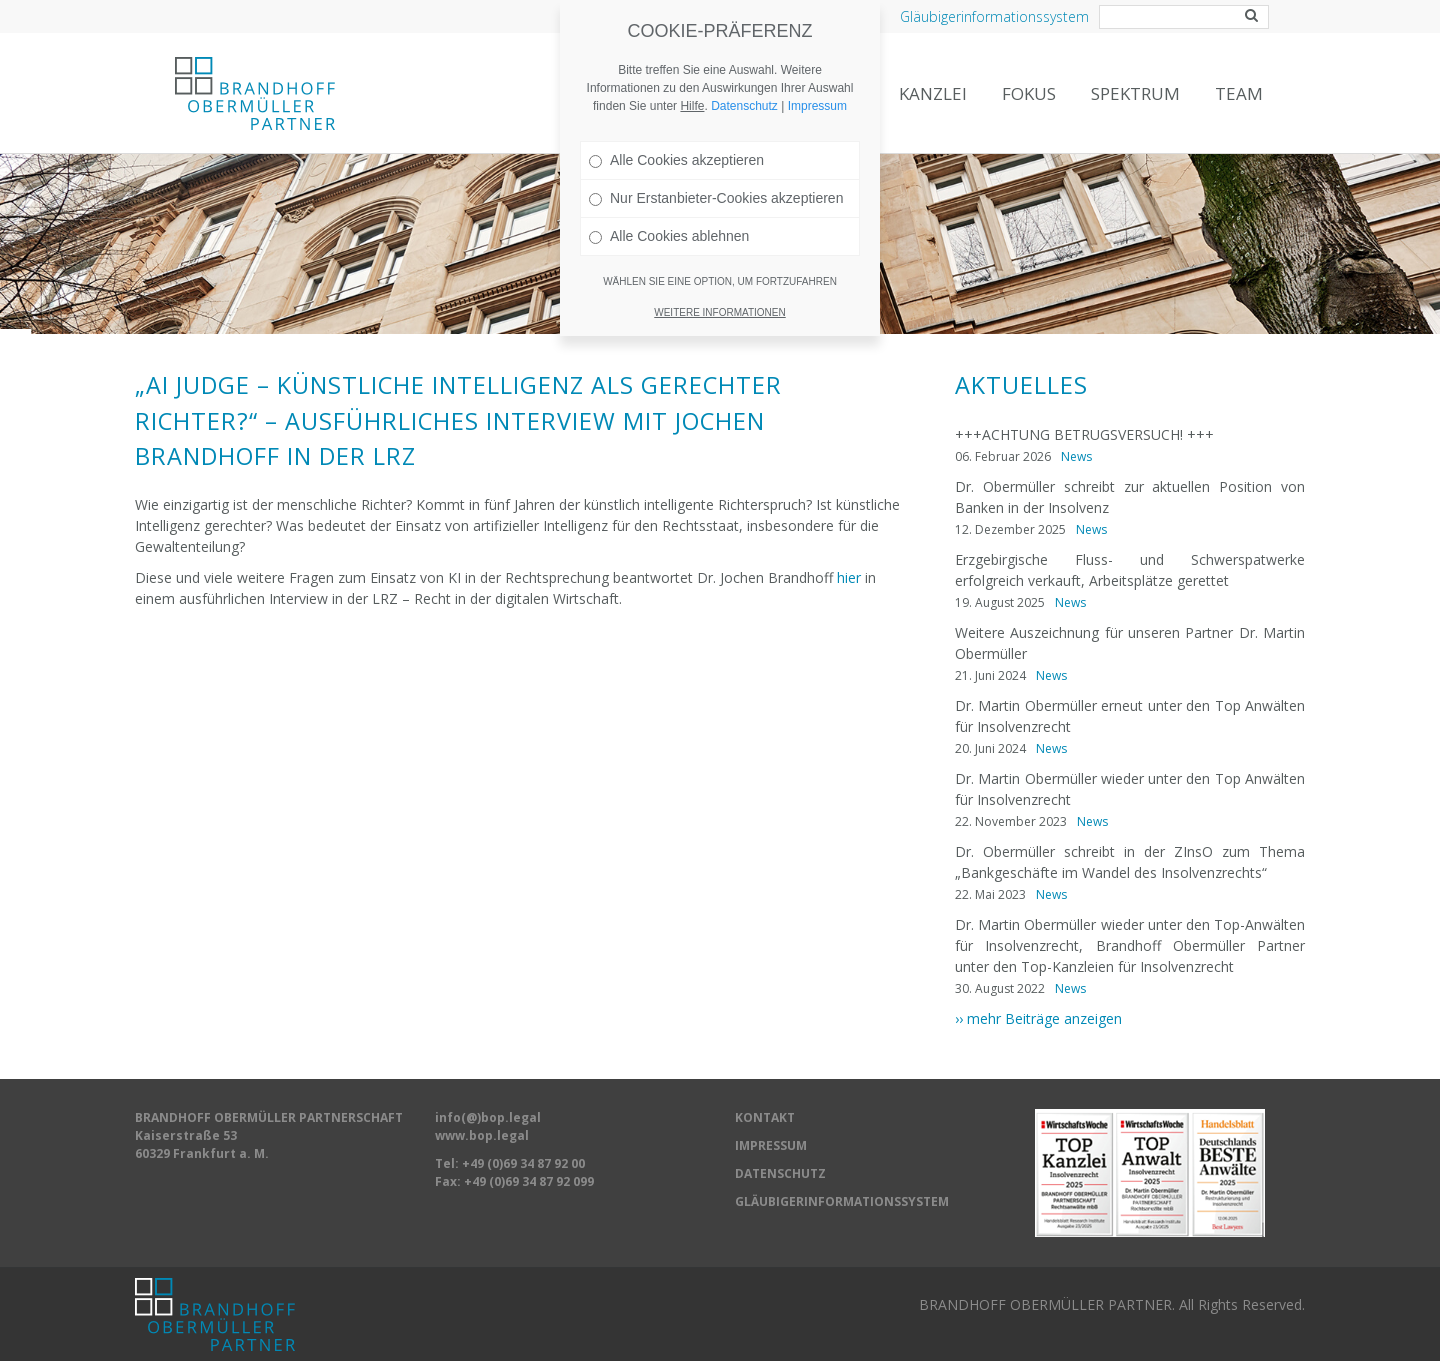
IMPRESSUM (771, 1145)
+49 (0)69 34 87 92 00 (523, 1163)
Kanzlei (933, 93)
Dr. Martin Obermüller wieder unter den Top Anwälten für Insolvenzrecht (1130, 789)
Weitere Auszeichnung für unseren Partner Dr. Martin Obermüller (1130, 643)
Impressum (817, 91)
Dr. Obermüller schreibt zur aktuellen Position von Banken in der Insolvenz (1130, 497)
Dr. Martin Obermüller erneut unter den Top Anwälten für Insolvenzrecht (1130, 716)
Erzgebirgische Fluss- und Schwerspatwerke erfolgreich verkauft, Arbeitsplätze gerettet (1130, 570)
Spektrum (1135, 93)
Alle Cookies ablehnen (669, 221)
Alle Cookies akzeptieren (676, 145)
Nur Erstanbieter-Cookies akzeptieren (716, 183)
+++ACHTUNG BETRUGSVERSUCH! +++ (1084, 434)
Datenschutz (744, 91)
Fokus (1029, 93)
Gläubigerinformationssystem (994, 16)
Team (1239, 93)
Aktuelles (1021, 385)
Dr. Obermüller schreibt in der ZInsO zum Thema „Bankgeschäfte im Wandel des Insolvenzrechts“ (1130, 862)
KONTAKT (765, 1117)
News (1076, 456)
